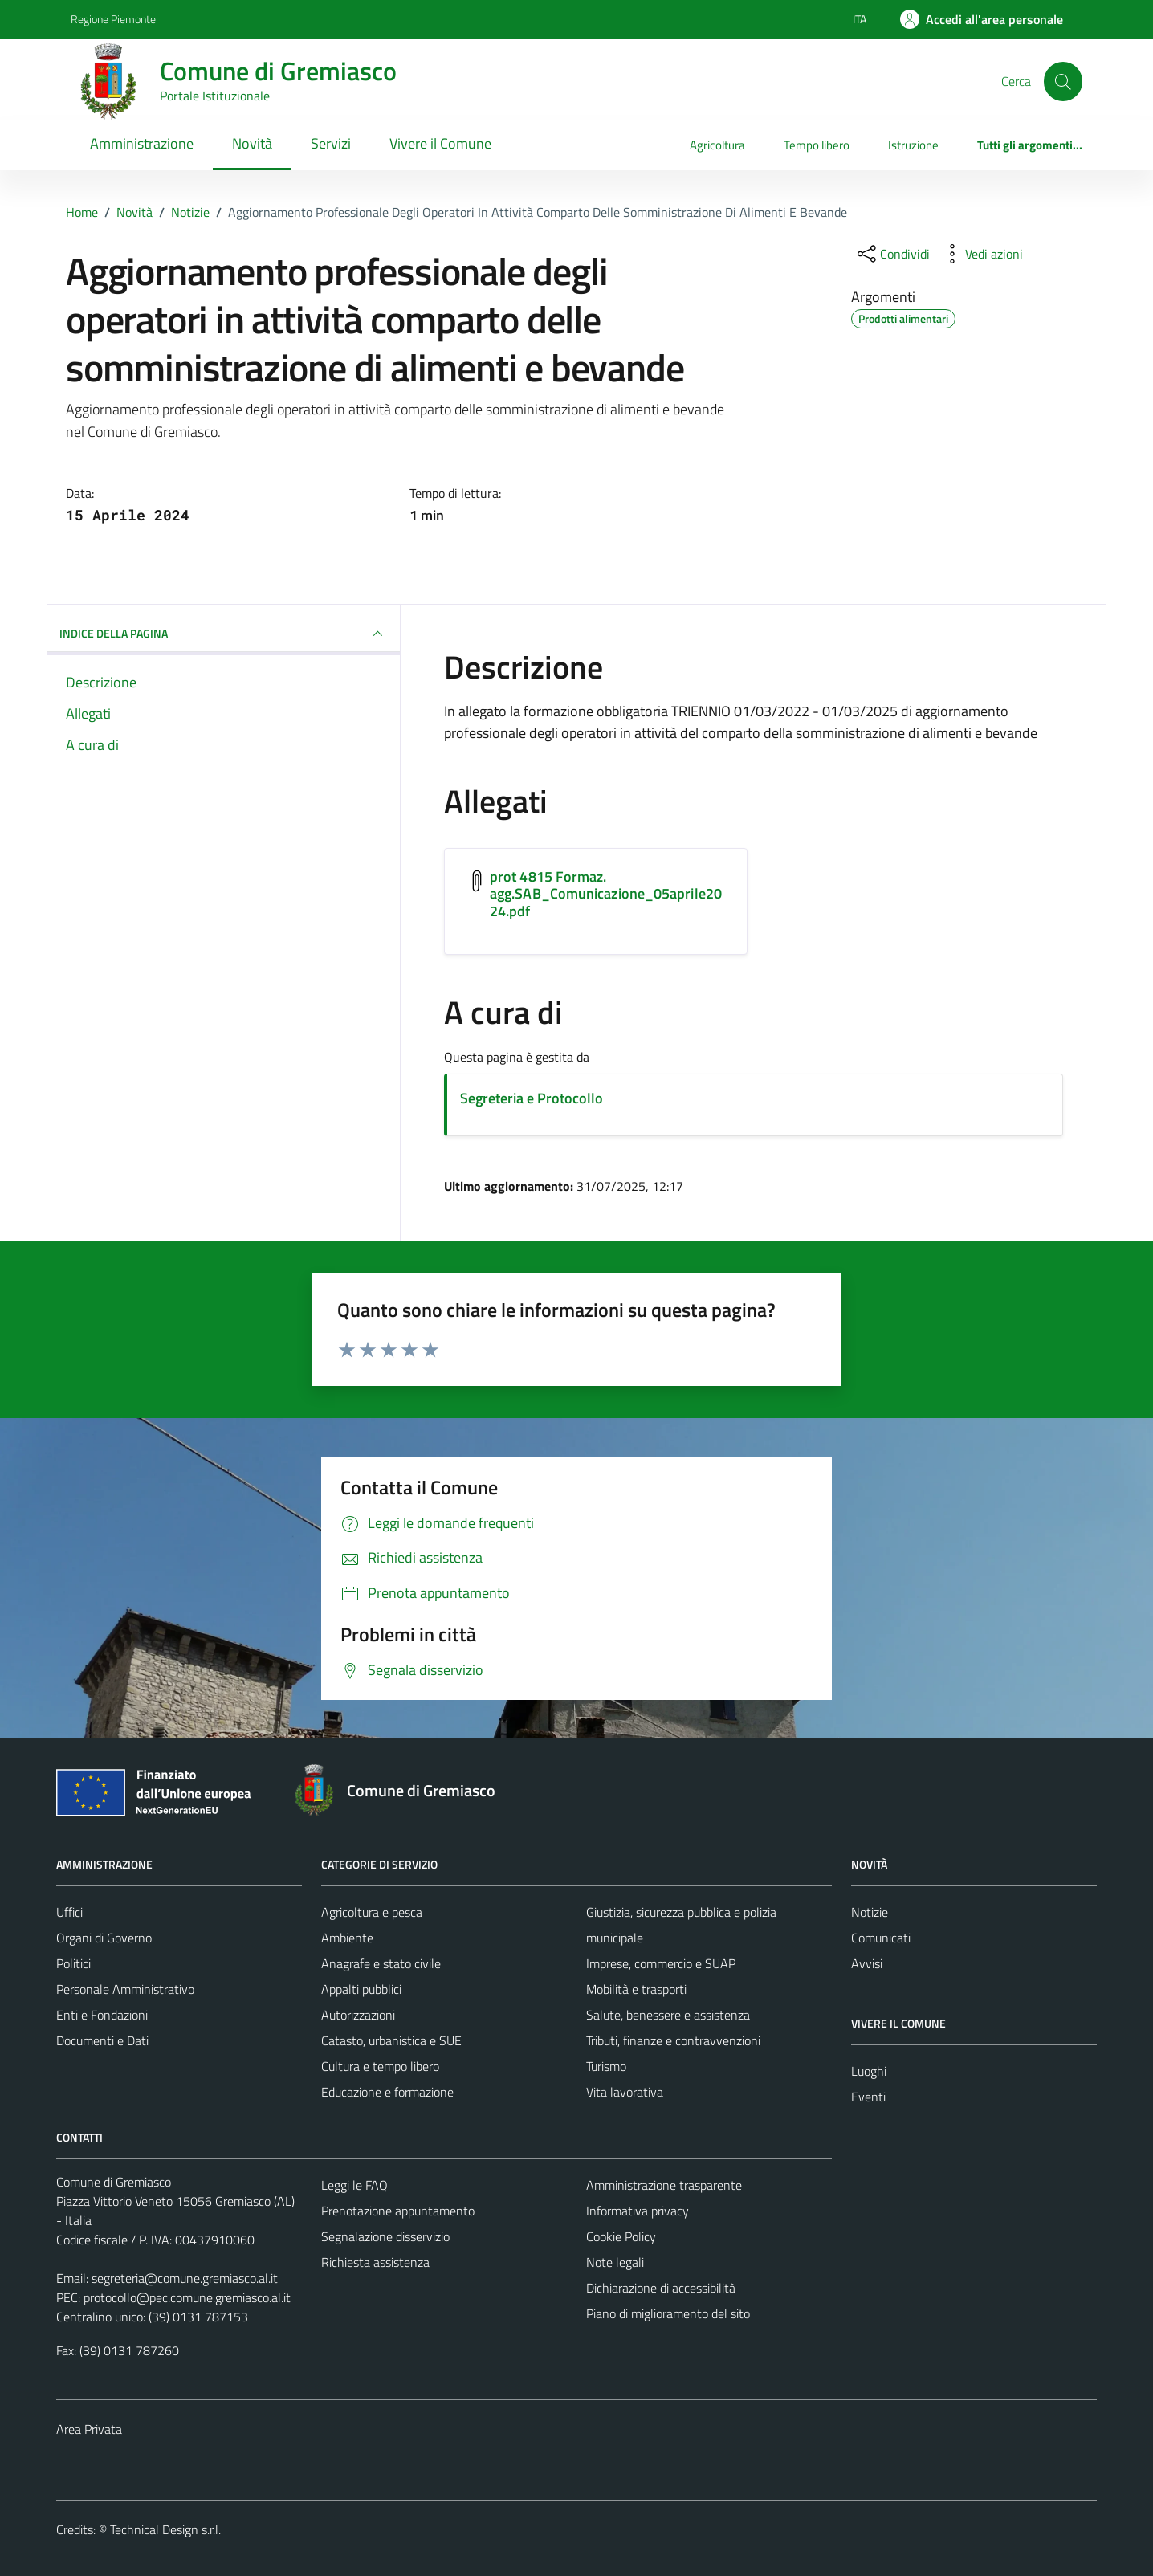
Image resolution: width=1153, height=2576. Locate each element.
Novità (252, 143)
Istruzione (913, 145)
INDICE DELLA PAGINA (223, 633)
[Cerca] (1063, 81)
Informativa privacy (637, 2210)
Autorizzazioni (358, 2014)
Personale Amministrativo (125, 1989)
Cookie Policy (621, 2236)
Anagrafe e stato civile (381, 1963)
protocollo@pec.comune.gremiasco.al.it (187, 2297)
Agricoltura (717, 145)
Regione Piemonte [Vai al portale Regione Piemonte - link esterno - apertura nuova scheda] (113, 18)
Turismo (606, 2066)
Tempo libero (816, 145)
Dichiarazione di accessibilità (660, 2287)
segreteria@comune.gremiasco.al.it (185, 2278)
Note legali (615, 2262)
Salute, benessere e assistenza (668, 2014)
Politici (73, 1963)
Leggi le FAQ (354, 2185)
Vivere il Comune (440, 143)
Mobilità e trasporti (636, 1989)
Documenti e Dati (102, 2040)
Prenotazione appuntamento (398, 2210)
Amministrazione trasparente (664, 2185)
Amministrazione (142, 143)
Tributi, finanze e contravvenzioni (673, 2040)
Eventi (868, 2096)
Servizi (331, 143)
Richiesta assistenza (375, 2262)
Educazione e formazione (387, 2091)
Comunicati (881, 1937)
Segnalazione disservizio (385, 2236)
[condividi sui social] (892, 254)
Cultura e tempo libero (380, 2066)
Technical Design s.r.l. (165, 2529)
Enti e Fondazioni (102, 2014)
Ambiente (347, 1937)
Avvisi (866, 1963)
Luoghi (868, 2071)
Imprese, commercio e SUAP (660, 1963)
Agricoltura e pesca (371, 1912)
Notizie (869, 1912)
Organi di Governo (104, 1937)
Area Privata (89, 2429)
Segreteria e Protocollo (531, 1098)
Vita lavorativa (624, 2091)
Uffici (69, 1912)
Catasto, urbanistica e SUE (391, 2040)
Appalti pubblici (361, 1989)
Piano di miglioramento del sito (668, 2313)
